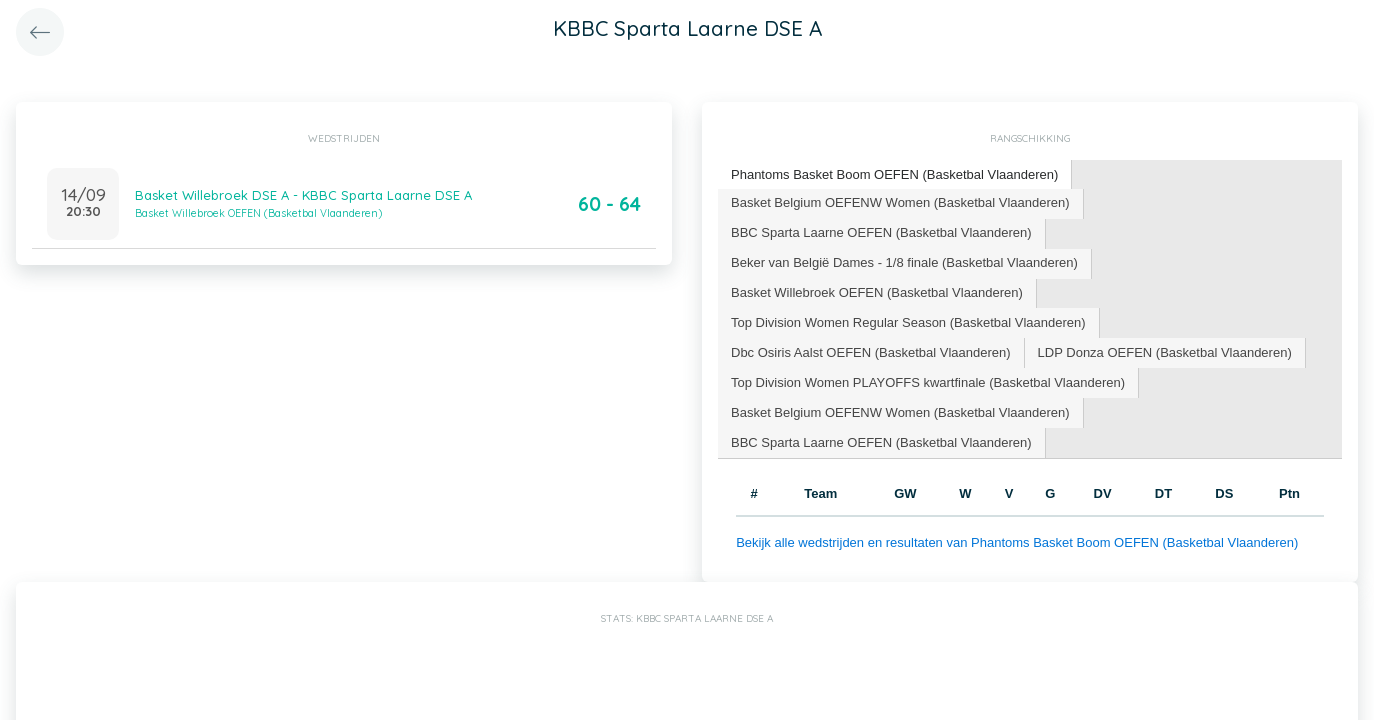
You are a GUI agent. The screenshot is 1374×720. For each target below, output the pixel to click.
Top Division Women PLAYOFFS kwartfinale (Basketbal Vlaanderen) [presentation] (928, 382)
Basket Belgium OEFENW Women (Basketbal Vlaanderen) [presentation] (900, 202)
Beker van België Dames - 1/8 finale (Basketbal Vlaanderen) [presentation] (904, 262)
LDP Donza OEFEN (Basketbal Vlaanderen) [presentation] (1165, 352)
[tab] (895, 175)
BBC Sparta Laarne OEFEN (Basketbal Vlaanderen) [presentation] (881, 232)
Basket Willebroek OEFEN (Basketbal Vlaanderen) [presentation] (877, 292)
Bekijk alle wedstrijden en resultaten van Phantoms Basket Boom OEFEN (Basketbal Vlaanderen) (1017, 542)
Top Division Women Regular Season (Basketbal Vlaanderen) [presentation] (908, 322)
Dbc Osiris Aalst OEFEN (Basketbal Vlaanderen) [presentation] (871, 352)
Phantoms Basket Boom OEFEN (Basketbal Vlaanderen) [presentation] (894, 174)
